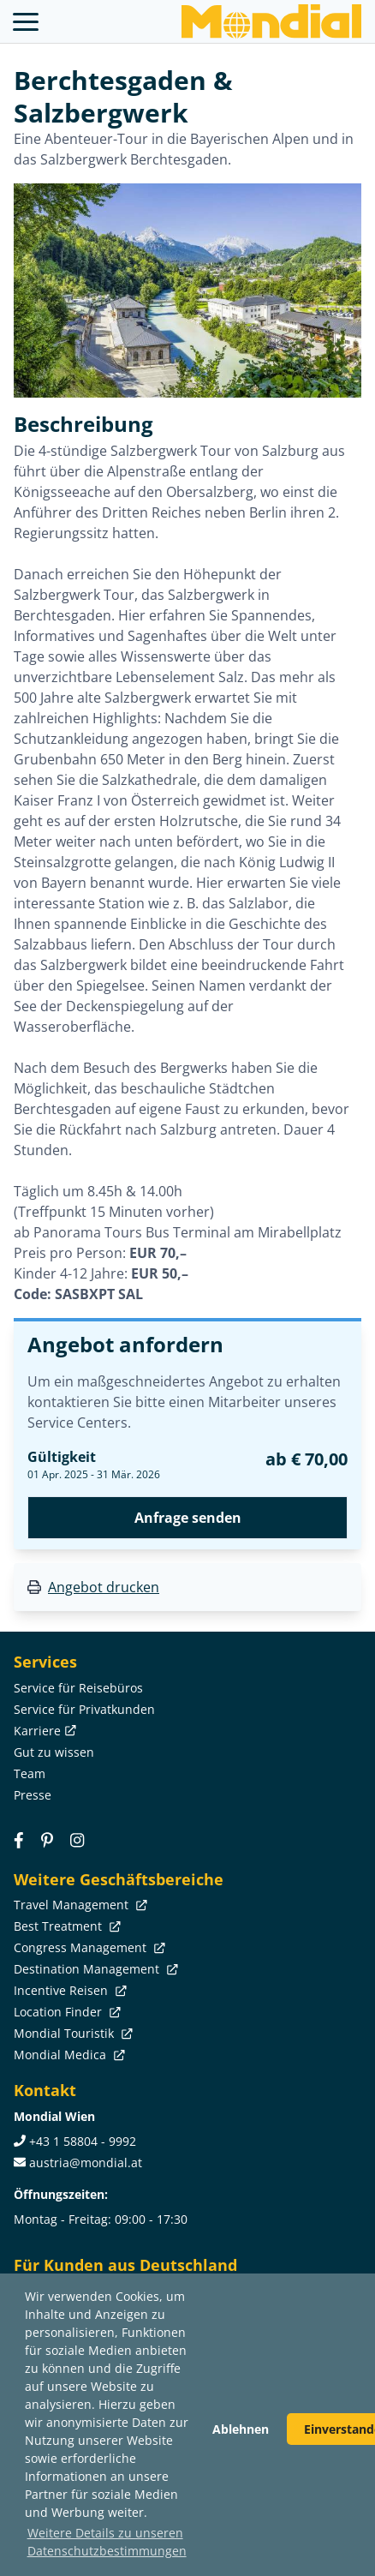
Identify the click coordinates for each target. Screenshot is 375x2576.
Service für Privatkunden (84, 1709)
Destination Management (94, 1969)
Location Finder (65, 2012)
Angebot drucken (103, 1587)
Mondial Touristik (71, 2033)
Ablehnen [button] (240, 2429)
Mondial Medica (68, 2054)
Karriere (43, 1730)
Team (29, 1773)
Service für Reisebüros (78, 1688)
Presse (32, 1795)
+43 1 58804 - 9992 (82, 2141)
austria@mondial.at (85, 2162)
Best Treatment (65, 1926)
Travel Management (79, 1904)
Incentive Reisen (68, 1990)
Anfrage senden (187, 1517)
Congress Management (88, 1947)
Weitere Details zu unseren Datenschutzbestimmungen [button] (107, 2542)
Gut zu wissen (54, 1752)
